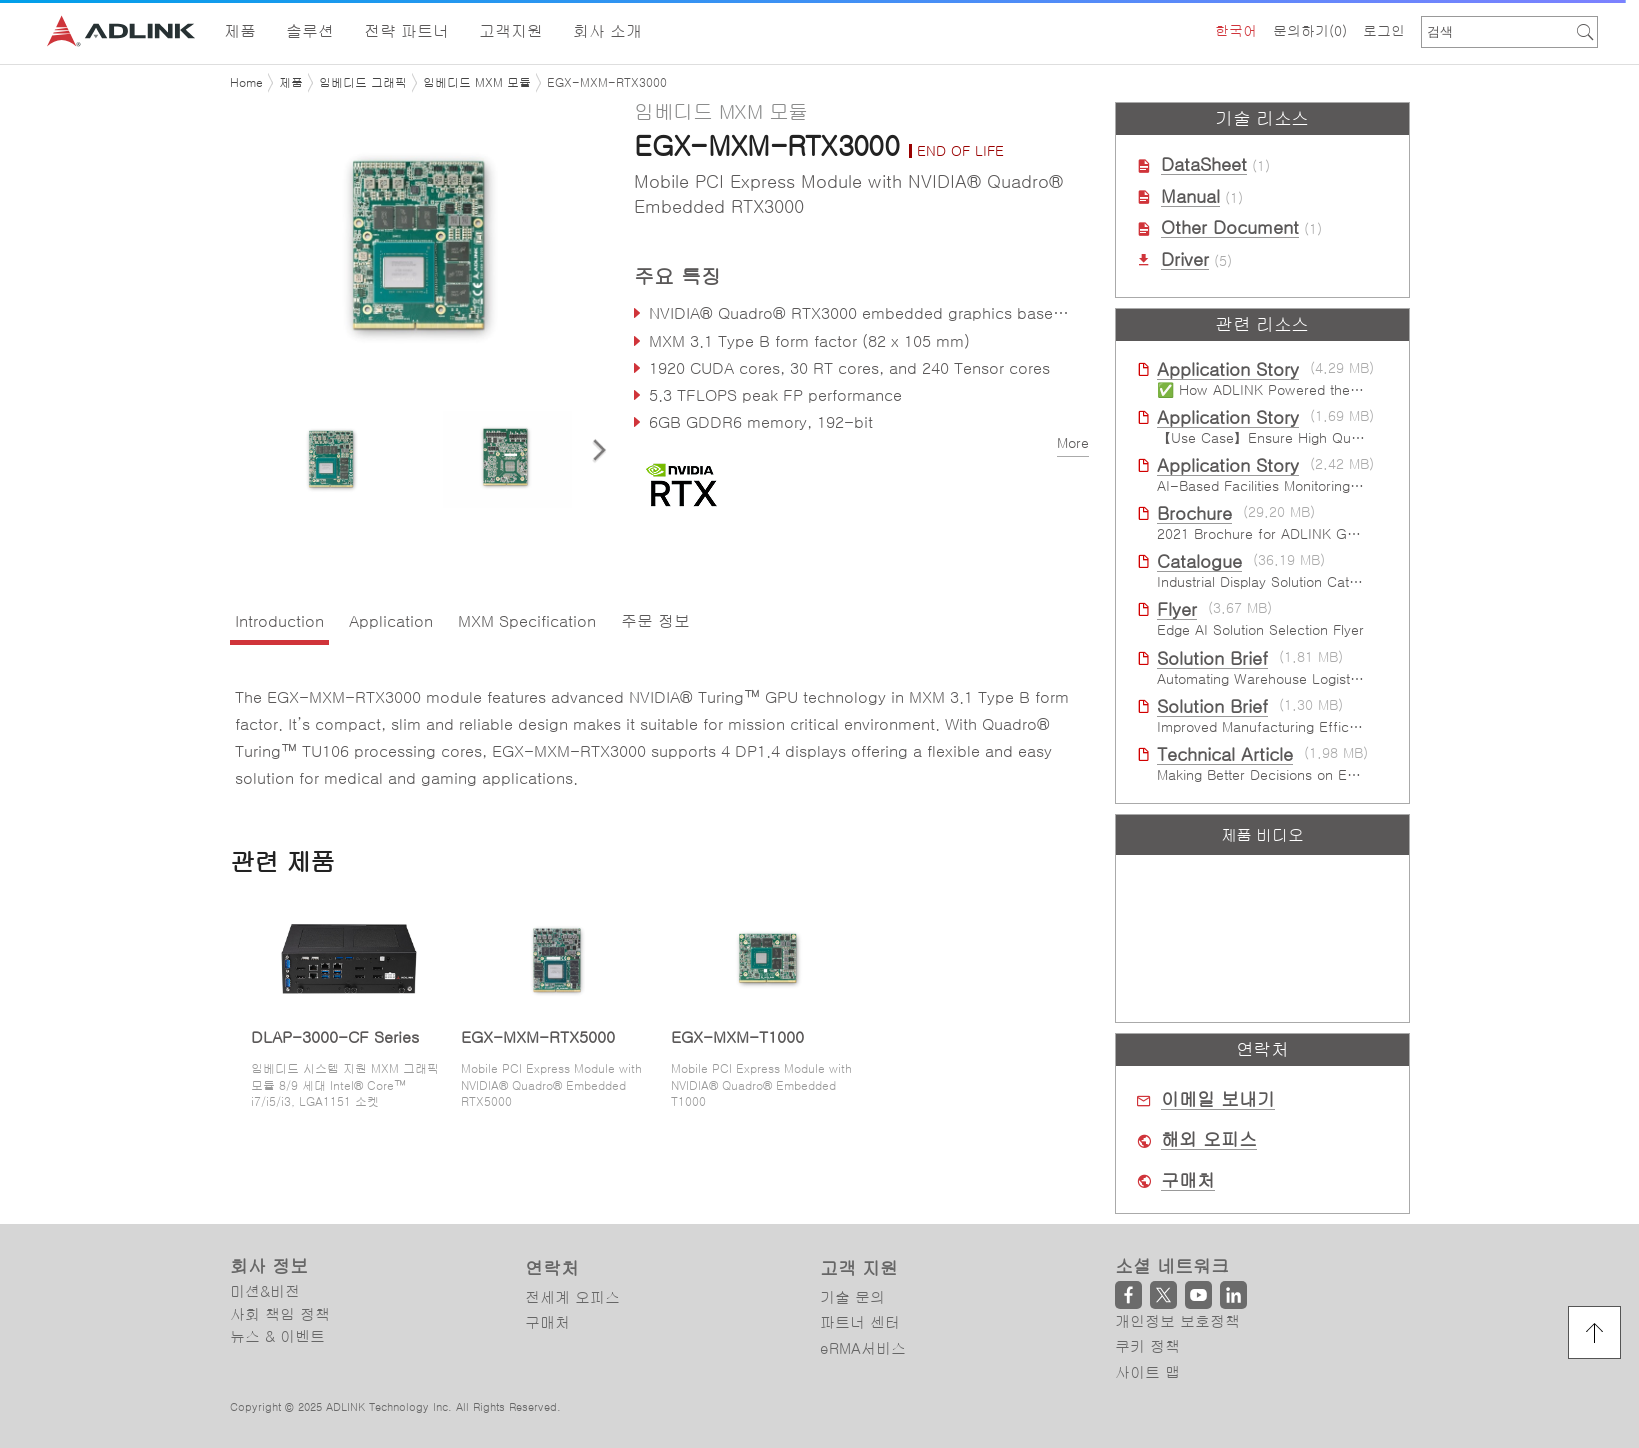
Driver (1185, 260)
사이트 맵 (1147, 1372)
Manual (1190, 197)
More (1073, 443)
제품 (291, 83)
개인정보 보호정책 (1177, 1321)
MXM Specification (527, 621)
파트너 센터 (860, 1322)
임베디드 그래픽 (363, 83)
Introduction (279, 621)
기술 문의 (852, 1297)
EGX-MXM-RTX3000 (607, 83)
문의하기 (1310, 31)
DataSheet (1204, 165)
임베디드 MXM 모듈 (477, 83)
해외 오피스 (1209, 1140)
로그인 (1384, 31)
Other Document (1230, 228)
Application (391, 621)
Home (246, 83)
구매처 (1188, 1181)
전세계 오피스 (572, 1297)
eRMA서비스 (863, 1348)
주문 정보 (655, 621)
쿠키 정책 (1147, 1346)
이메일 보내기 (1218, 1100)
